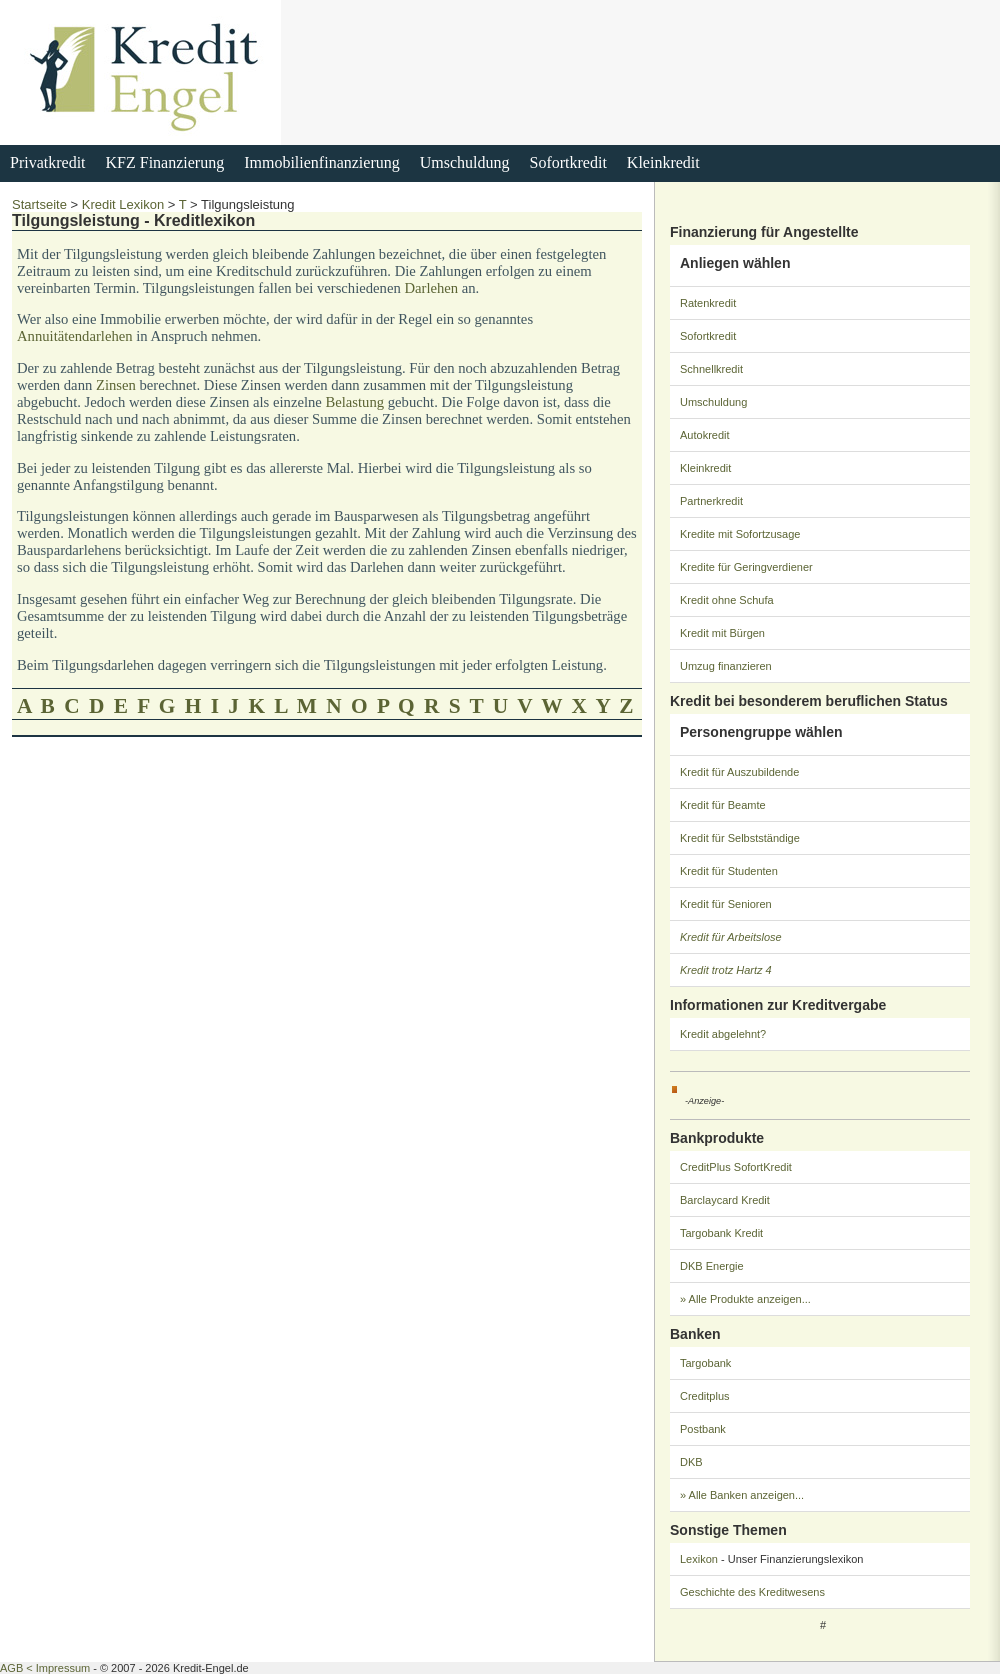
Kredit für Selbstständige (740, 838)
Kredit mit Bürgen (722, 633)
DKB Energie (712, 1266)
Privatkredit (48, 162)
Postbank (703, 1429)
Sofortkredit (568, 162)
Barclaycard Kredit (725, 1200)
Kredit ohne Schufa (727, 600)
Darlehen (431, 288)
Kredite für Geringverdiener (746, 567)
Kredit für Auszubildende (739, 772)
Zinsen (116, 385)
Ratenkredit (708, 303)
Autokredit (705, 435)
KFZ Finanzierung (165, 162)
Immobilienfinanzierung (322, 162)
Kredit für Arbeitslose (731, 937)
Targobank (705, 1363)
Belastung (354, 402)
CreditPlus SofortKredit (736, 1167)
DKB (691, 1462)
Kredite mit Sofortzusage (740, 534)
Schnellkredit (711, 369)
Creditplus (705, 1396)
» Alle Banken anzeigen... (742, 1495)
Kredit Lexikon (123, 204)
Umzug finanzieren (726, 666)
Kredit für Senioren (726, 904)
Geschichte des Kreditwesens (752, 1592)
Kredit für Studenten (729, 871)
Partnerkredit (711, 501)
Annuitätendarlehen (75, 336)
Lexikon (699, 1559)
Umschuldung (465, 162)
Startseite (39, 204)
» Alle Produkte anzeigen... (745, 1299)
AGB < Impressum (45, 1668)
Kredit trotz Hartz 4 (726, 970)
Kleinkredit (663, 162)
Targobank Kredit (721, 1233)
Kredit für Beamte (723, 805)
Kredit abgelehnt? (723, 1034)
